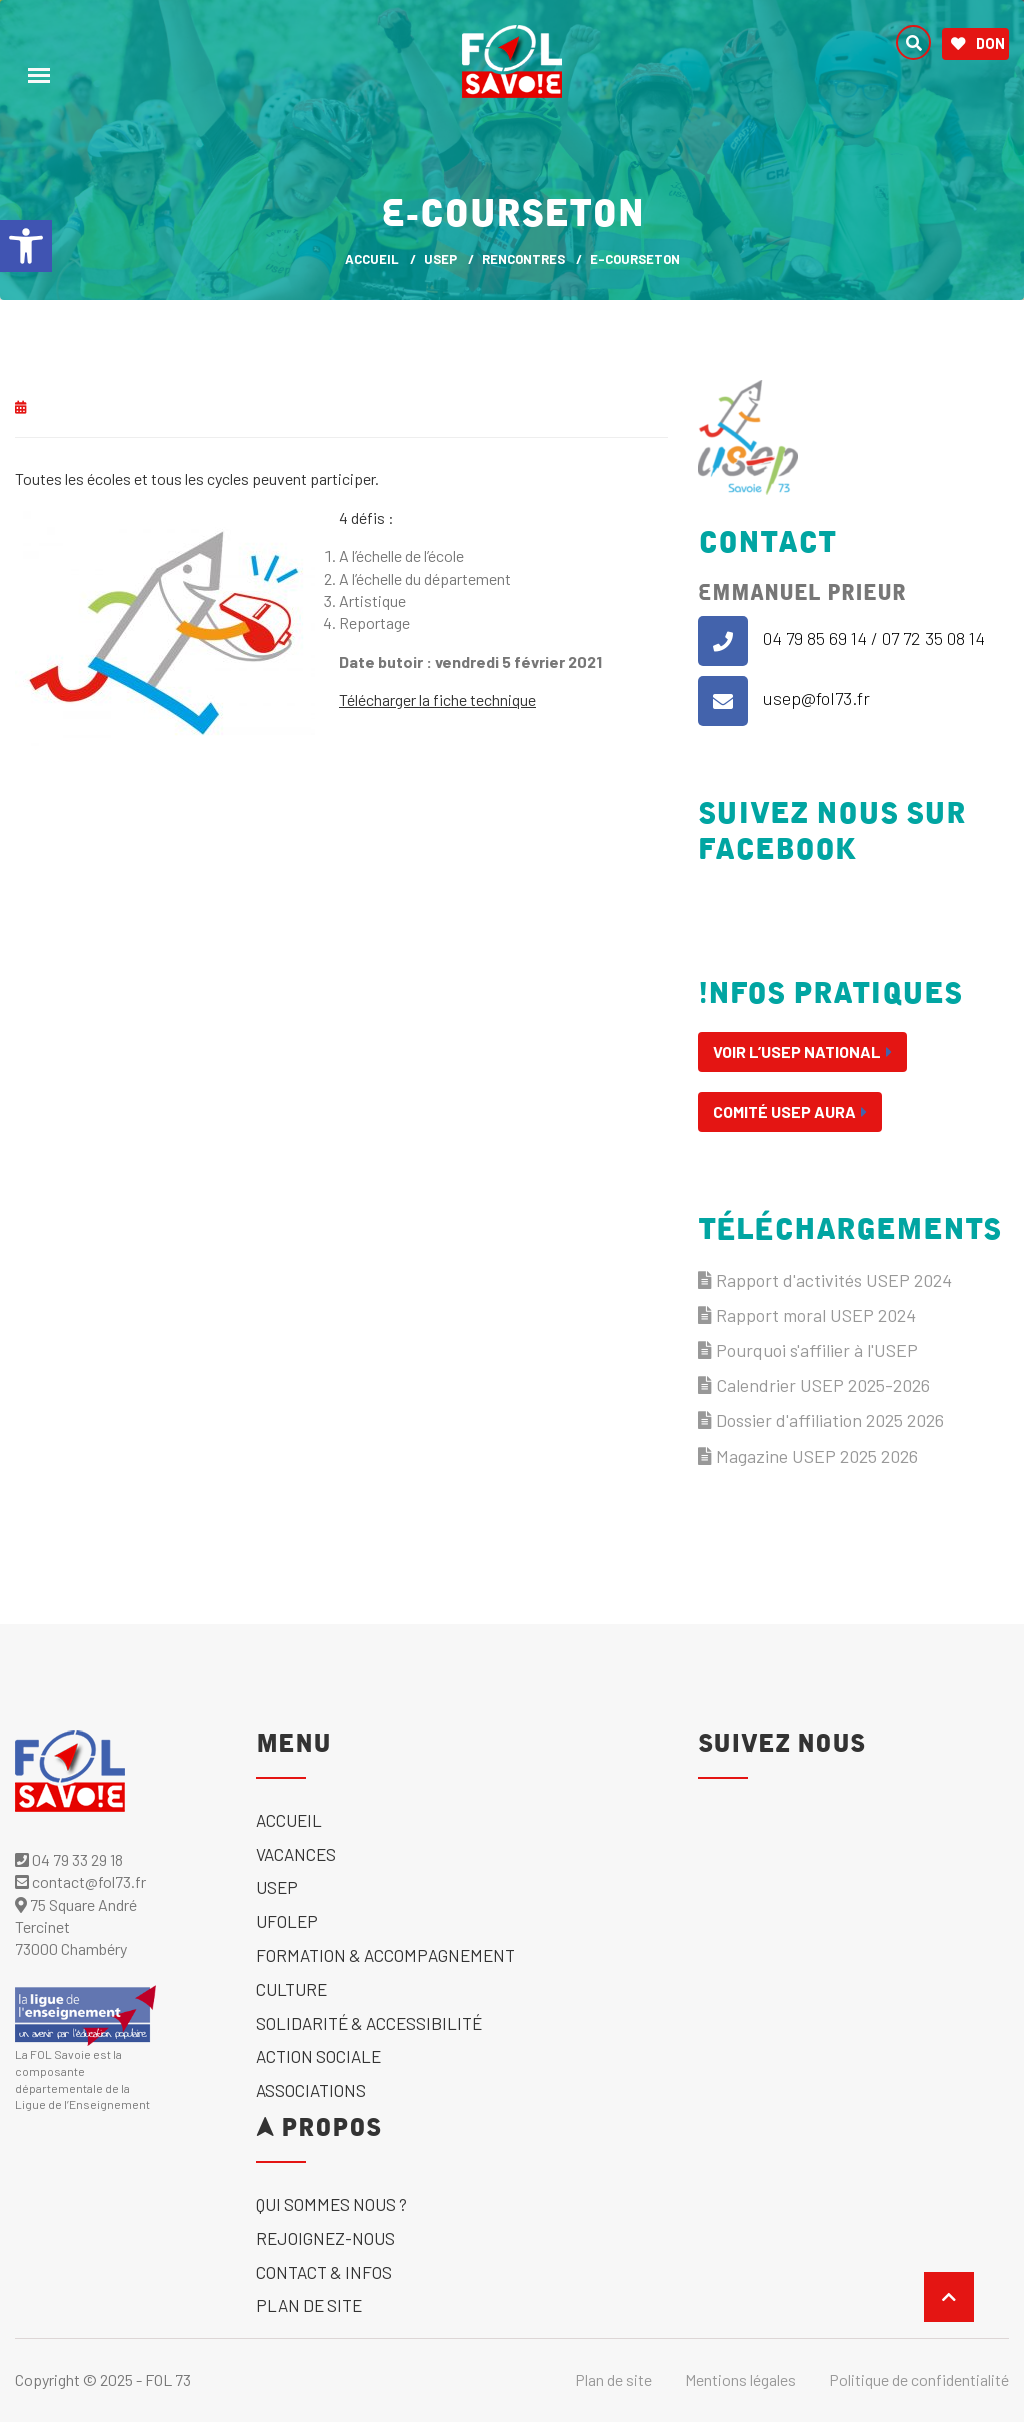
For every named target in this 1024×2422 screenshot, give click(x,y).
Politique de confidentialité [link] (919, 2379)
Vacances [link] (296, 1854)
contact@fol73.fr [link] (80, 1881)
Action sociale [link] (318, 2056)
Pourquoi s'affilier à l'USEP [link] (808, 1350)
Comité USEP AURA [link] (790, 1111)
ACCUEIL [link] (372, 259)
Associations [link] (311, 2090)
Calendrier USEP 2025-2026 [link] (814, 1385)
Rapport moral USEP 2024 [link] (807, 1315)
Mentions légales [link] (740, 2379)
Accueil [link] (289, 1820)
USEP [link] (440, 259)
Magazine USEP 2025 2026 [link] (808, 1456)
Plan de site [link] (309, 2305)
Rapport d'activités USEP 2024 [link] (825, 1280)
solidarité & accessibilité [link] (369, 2023)
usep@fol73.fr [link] (816, 698)
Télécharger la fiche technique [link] (437, 699)
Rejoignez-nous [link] (325, 2238)
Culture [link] (291, 1989)
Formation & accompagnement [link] (385, 1955)
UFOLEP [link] (287, 1921)
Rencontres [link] (523, 259)
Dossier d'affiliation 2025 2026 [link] (821, 1420)
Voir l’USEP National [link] (802, 1051)
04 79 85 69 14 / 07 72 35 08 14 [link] (874, 638)
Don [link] (978, 44)
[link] (26, 246)
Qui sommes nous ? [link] (331, 2204)
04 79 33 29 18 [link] (69, 1859)
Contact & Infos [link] (324, 2272)
